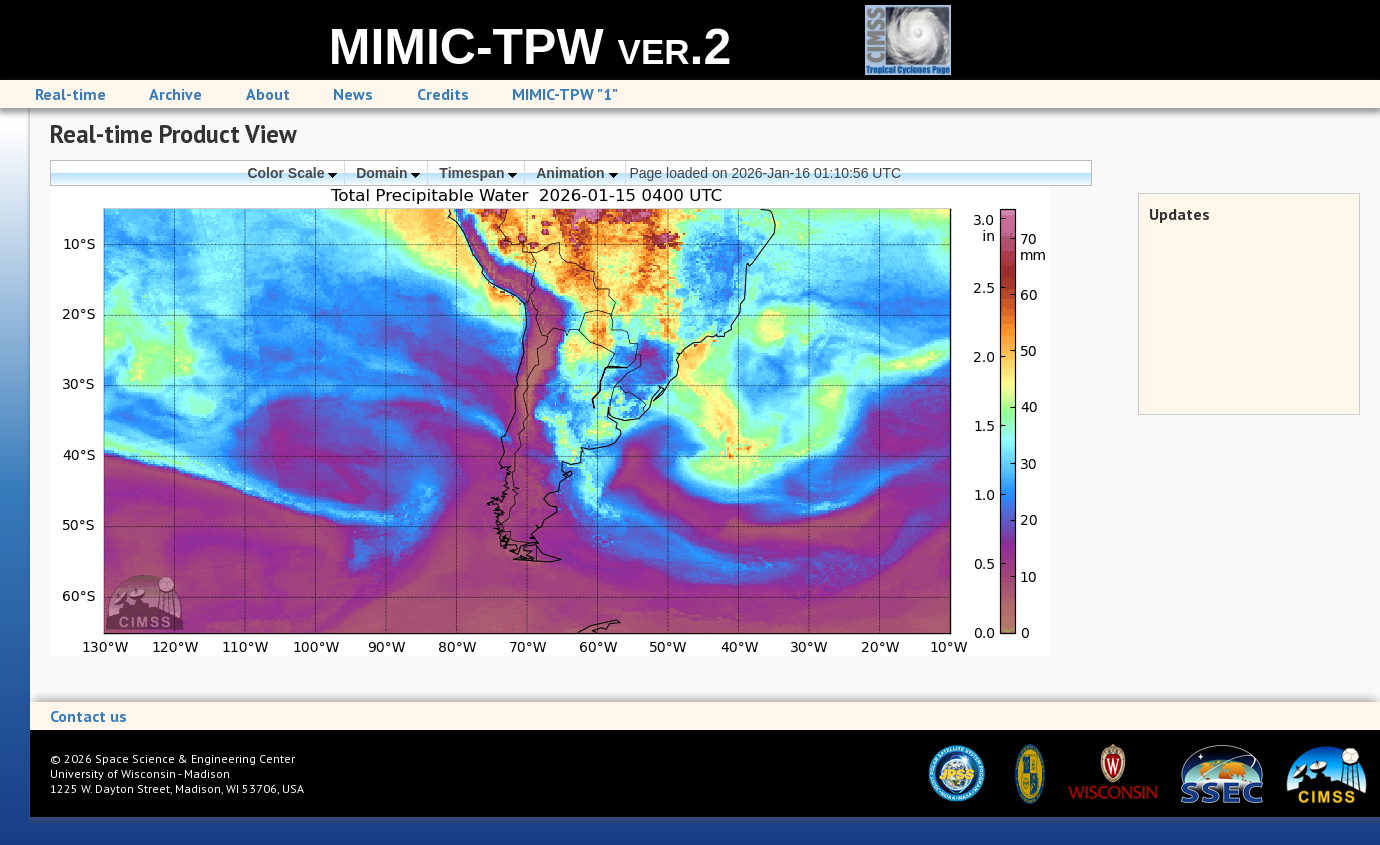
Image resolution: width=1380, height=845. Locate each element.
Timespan (478, 173)
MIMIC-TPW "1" (565, 94)
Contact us (88, 716)
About (268, 94)
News (353, 94)
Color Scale (292, 173)
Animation (576, 173)
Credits (443, 94)
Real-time (70, 94)
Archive (175, 94)
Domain (388, 173)
